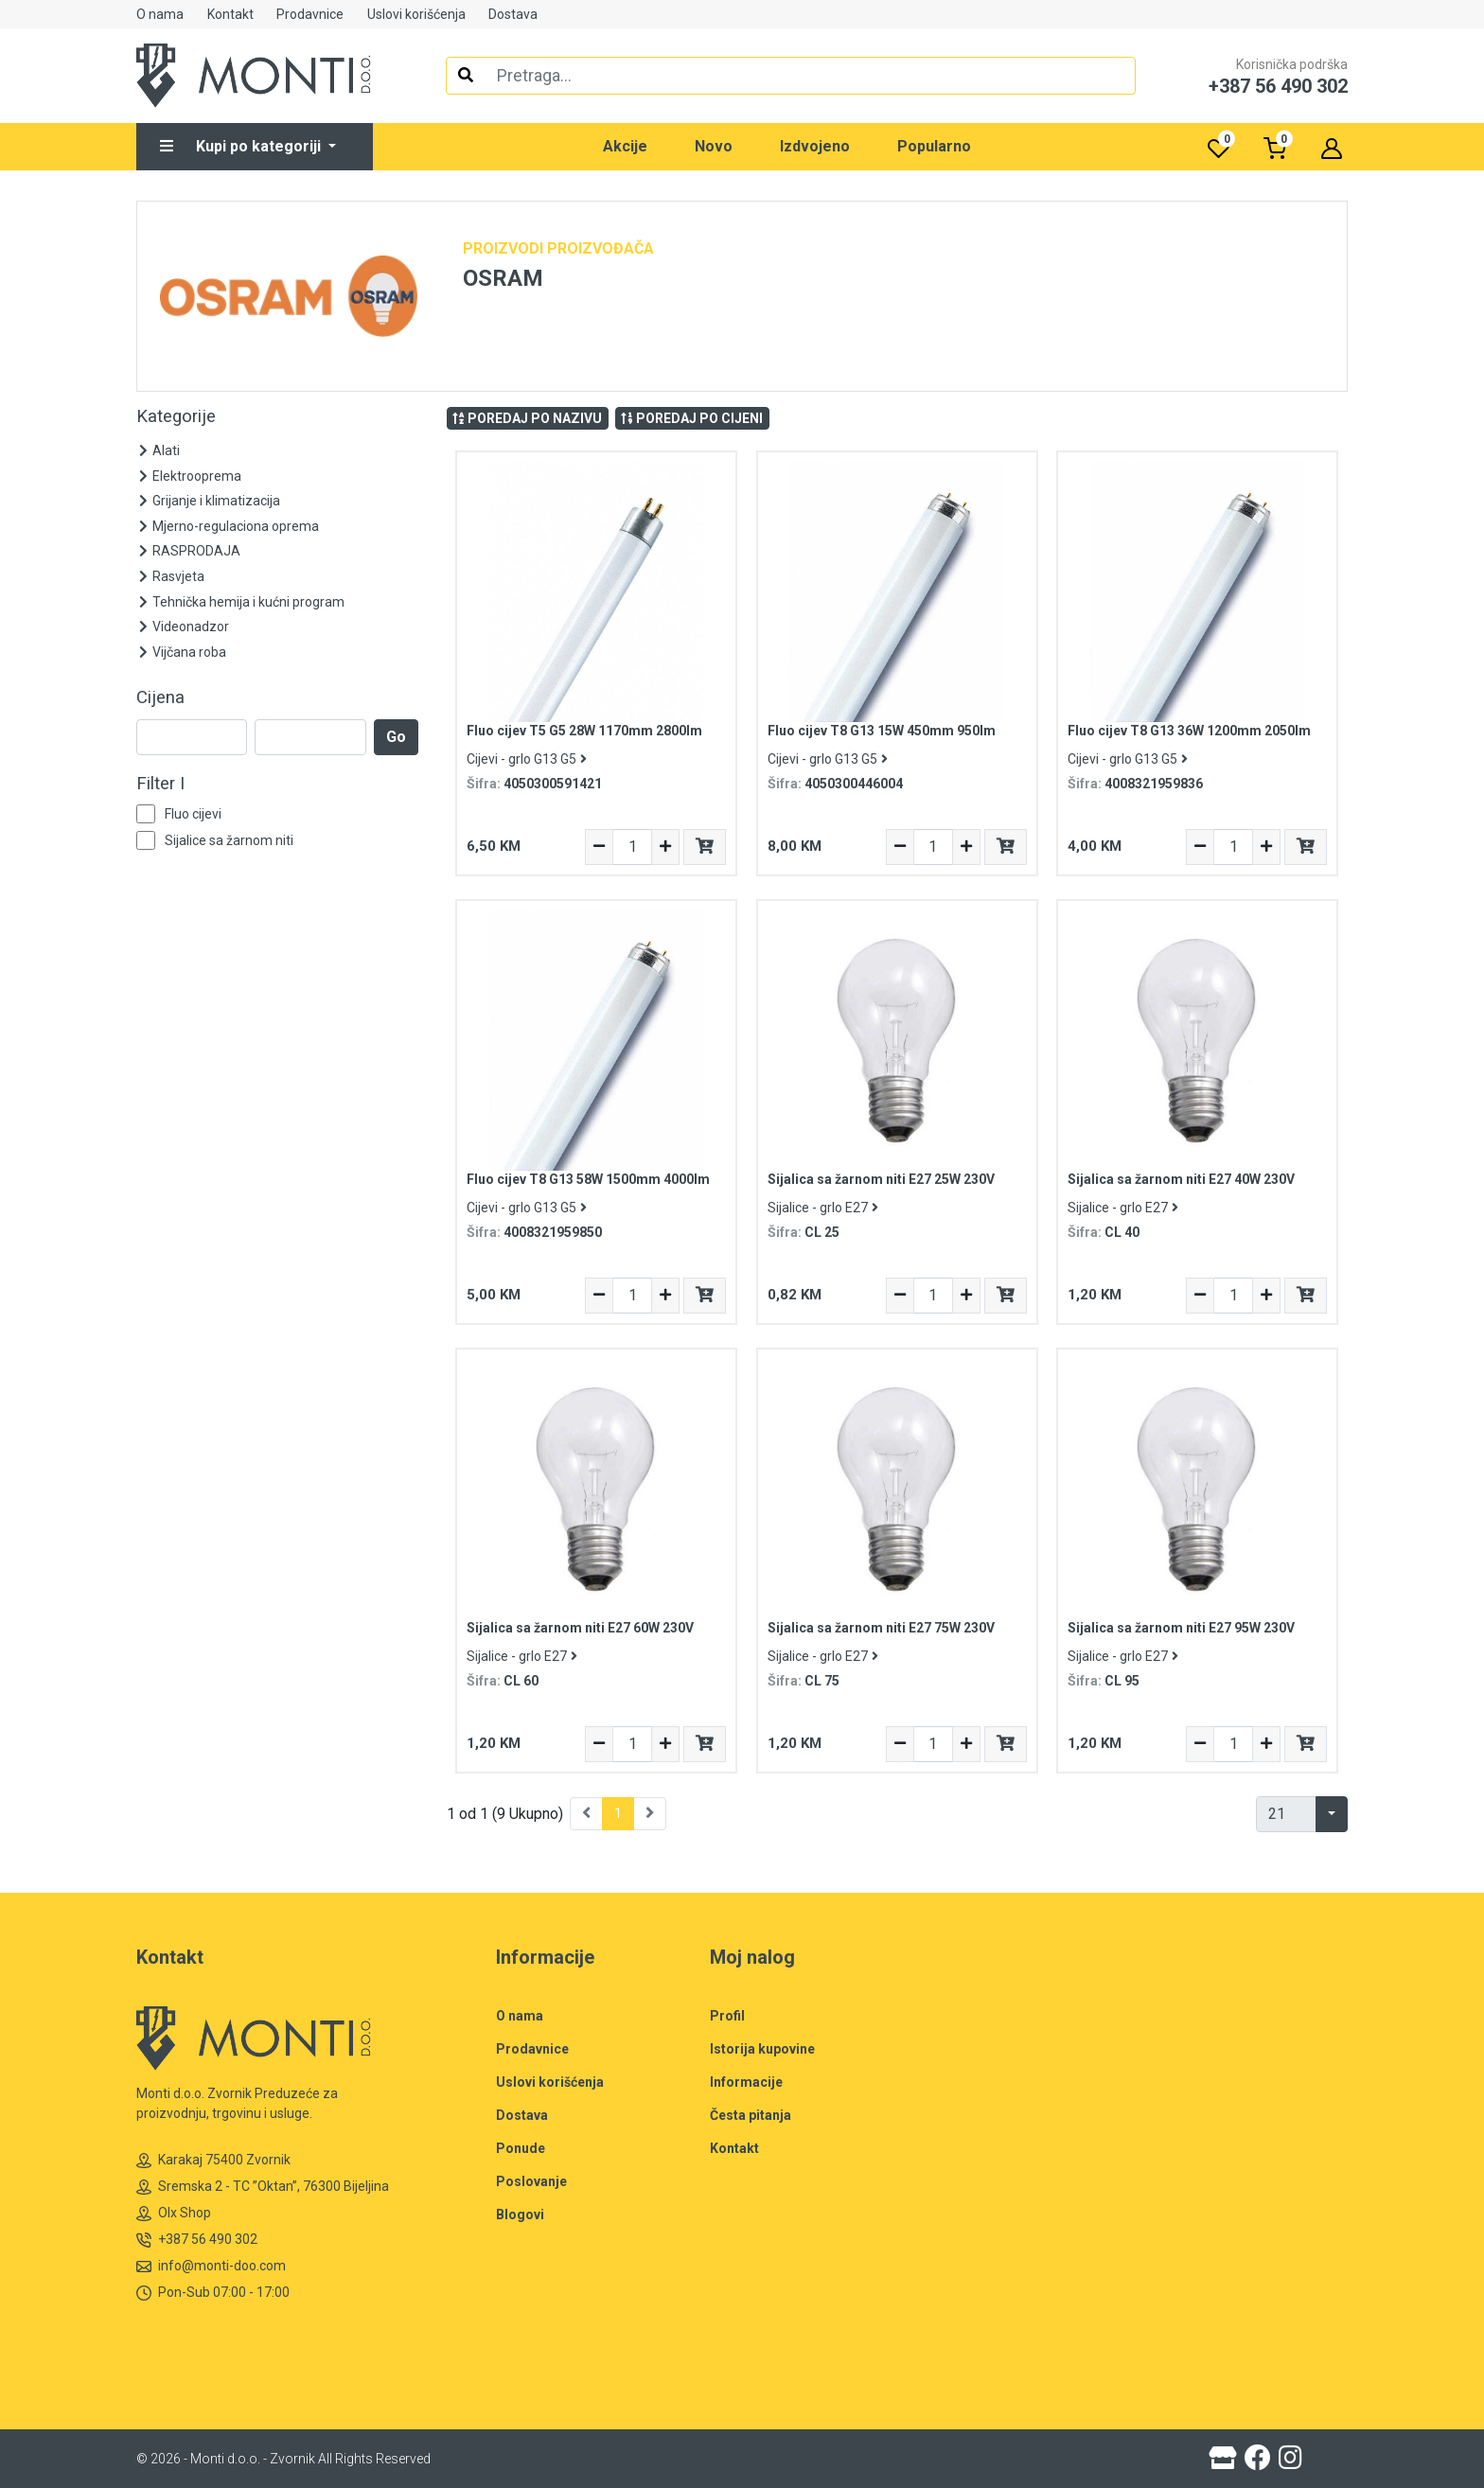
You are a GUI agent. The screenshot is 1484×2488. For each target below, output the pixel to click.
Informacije (746, 2082)
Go (396, 737)
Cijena (160, 697)
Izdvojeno (815, 146)
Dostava (513, 14)
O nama (160, 14)
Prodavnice (310, 14)
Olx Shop (173, 2213)
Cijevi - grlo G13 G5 (527, 759)
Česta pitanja (750, 2115)
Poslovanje (531, 2181)
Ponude (520, 2148)
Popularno (934, 146)
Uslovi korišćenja (416, 14)
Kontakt (230, 14)
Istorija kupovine (762, 2048)
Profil (727, 2015)
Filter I (160, 783)
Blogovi (520, 2214)
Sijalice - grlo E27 (823, 1207)
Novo (714, 146)
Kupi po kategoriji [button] (242, 146)
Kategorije (176, 416)
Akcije (625, 146)
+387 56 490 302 (196, 2240)
